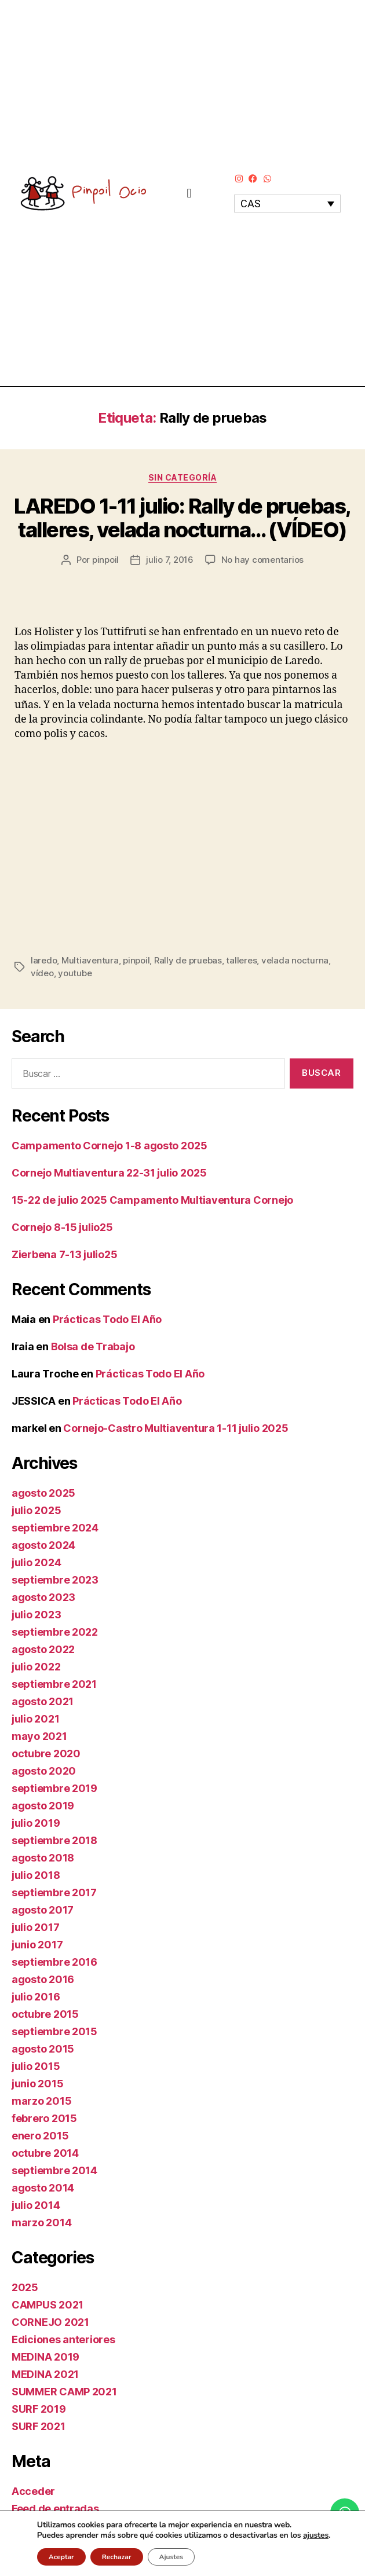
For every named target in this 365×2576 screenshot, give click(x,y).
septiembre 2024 (55, 1528)
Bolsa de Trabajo (93, 1346)
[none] (287, 203)
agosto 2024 (43, 1545)
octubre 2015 (45, 2014)
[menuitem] (287, 203)
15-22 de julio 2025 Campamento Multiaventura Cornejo (152, 1200)
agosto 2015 (43, 2049)
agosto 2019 (43, 1806)
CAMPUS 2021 (47, 2305)
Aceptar (61, 2557)
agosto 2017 (43, 1910)
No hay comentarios (262, 559)
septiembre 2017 (54, 1892)
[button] (189, 193)
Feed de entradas (55, 2508)
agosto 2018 (43, 1858)
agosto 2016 (43, 1979)
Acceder (33, 2491)
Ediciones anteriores (63, 2339)
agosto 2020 (44, 1771)
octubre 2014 (45, 2153)
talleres (241, 960)
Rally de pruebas (188, 960)
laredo (44, 960)
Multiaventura (90, 960)
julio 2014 (36, 2205)
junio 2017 (37, 1945)
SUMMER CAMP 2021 (64, 2392)
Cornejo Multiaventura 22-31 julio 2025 (109, 1173)
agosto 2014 (43, 2188)
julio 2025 (36, 1510)
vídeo (42, 973)
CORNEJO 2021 (50, 2322)
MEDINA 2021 (45, 2374)
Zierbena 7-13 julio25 (64, 1254)
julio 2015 (36, 2066)
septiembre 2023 (55, 1580)
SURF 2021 (38, 2426)
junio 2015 (37, 2083)
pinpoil (105, 559)
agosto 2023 (43, 1597)
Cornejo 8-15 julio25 (62, 1227)
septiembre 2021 (54, 1684)
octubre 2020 (46, 1753)
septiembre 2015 (54, 2031)
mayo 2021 (39, 1736)
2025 (25, 2287)
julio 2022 (36, 1667)
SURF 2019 (39, 2409)
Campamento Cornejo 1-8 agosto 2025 (109, 1145)
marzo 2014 (41, 2222)
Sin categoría (182, 477)
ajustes (316, 2535)
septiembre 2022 (55, 1632)
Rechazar (117, 2557)
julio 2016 (36, 1997)
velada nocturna (295, 960)
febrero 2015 (44, 2118)
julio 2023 (36, 1614)
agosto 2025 (43, 1493)
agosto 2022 (43, 1649)
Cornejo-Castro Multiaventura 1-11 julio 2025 (175, 1428)
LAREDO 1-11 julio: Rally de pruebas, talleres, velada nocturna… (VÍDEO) (182, 518)
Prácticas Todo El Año (107, 1319)
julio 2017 (35, 1927)
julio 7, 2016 (170, 559)
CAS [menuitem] (250, 203)
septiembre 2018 (54, 1840)
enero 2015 (40, 2136)
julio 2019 (36, 1823)
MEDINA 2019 (45, 2357)
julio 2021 (35, 1719)
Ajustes (171, 2557)
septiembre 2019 (54, 1788)
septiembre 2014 (54, 2170)
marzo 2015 (41, 2101)
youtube (75, 973)
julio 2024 (36, 1562)
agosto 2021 (43, 1701)
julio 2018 (36, 1875)
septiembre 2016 (54, 1962)
